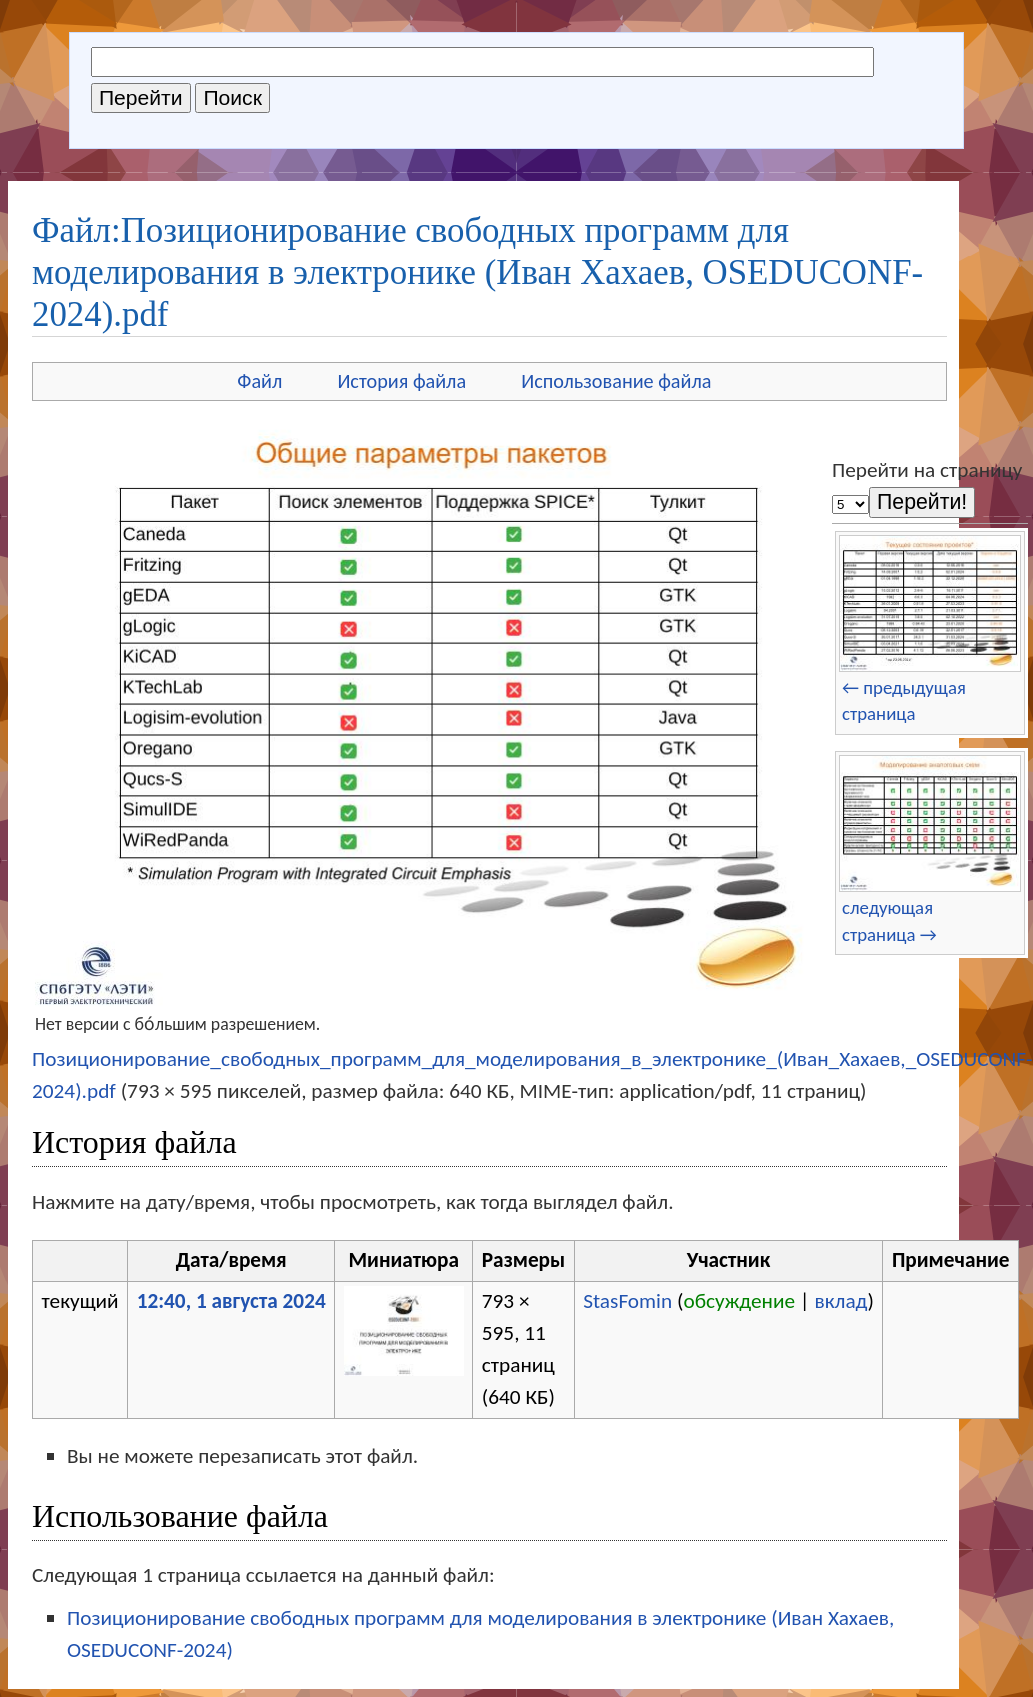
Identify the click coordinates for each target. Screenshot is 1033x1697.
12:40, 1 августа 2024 (231, 1301)
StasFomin (627, 1301)
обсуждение (739, 1301)
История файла (401, 381)
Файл (259, 381)
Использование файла (616, 381)
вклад (840, 1301)
